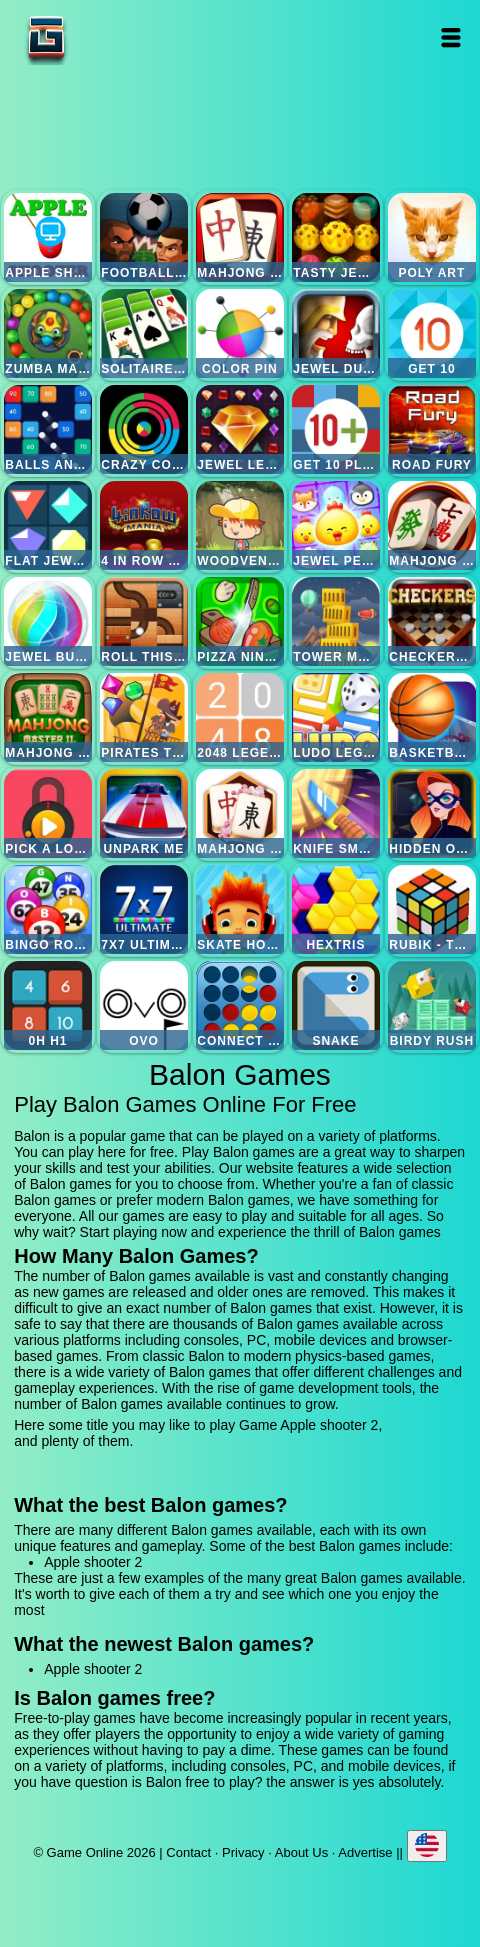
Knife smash (336, 813)
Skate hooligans (240, 909)
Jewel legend (240, 429)
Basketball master (432, 717)
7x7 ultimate (144, 909)
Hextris (336, 909)
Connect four (240, 1005)
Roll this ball (144, 621)
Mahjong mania (432, 525)
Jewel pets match (336, 525)
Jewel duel (336, 333)
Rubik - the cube (432, 909)
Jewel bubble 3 (48, 621)
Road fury (432, 429)
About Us (301, 1852)
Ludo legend (336, 717)
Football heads (144, 237)
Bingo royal (48, 909)
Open (450, 37)
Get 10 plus (336, 429)
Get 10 (432, 333)
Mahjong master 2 (48, 717)
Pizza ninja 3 (240, 621)
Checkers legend (432, 621)
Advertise (365, 1852)
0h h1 (48, 1005)
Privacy (243, 1852)
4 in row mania (144, 525)
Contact (188, 1852)
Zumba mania (48, 333)
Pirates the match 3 (144, 717)
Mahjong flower (240, 813)
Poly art (432, 237)
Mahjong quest (240, 237)
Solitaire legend (144, 333)
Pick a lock (48, 813)
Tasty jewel (336, 237)
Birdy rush (432, 1005)
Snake (336, 1005)
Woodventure (240, 525)
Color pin (240, 333)
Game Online (109, 37)
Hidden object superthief (432, 813)
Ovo (144, 1005)
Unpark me (144, 813)
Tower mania (336, 621)
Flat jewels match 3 (48, 525)
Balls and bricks (48, 429)
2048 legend (240, 717)
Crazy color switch (144, 429)
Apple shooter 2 (48, 237)
